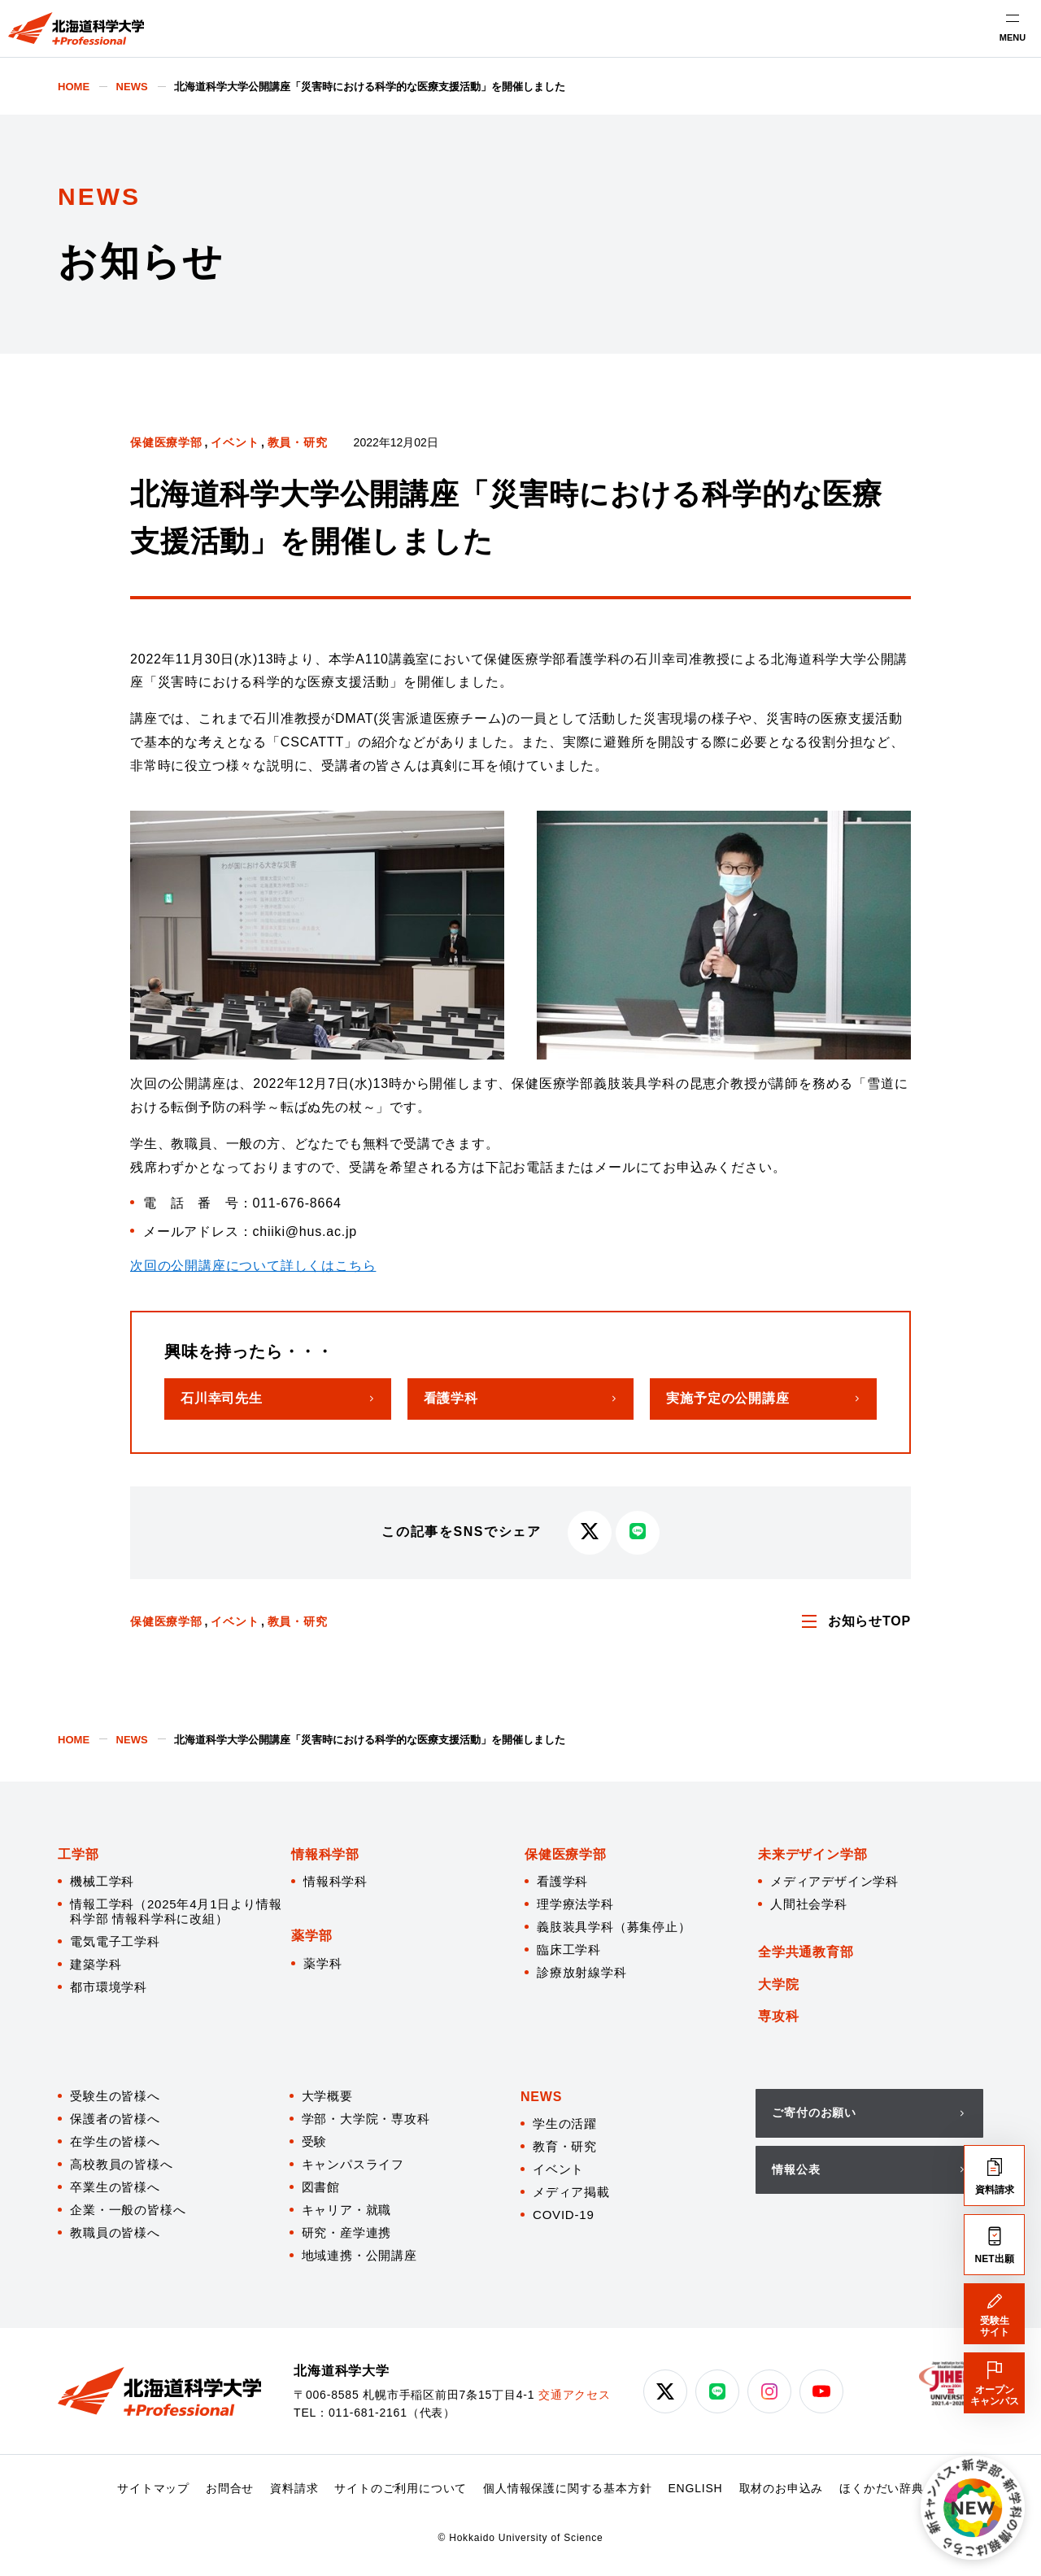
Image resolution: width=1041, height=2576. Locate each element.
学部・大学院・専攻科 (366, 2119)
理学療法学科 (575, 1904)
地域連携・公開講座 (359, 2255)
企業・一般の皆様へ (127, 2210)
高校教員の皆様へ (121, 2164)
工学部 (78, 1854)
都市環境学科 (108, 1987)
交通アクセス (574, 2394)
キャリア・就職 (347, 2210)
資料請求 (294, 2488)
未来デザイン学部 (812, 1854)
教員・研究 (298, 442)
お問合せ (230, 2488)
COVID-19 (564, 2214)
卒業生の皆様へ (115, 2187)
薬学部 (311, 1936)
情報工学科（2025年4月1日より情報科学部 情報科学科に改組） (175, 1911)
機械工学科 (102, 1881)
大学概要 (327, 2096)
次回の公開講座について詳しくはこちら (253, 1266)
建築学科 (95, 1964)
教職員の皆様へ (115, 2232)
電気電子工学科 (115, 1941)
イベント (235, 442)
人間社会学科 (808, 1904)
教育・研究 (565, 2146)
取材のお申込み (781, 2488)
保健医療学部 (166, 442)
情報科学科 (335, 1881)
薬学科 (322, 1963)
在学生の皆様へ (115, 2141)
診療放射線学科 (582, 1972)
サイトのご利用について (400, 2488)
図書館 (321, 2187)
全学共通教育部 (806, 1952)
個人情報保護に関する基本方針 (567, 2488)
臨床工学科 (569, 1949)
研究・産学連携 (347, 2232)
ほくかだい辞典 (881, 2488)
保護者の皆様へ (115, 2119)
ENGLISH (695, 2488)
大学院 (778, 1984)
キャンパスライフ (353, 2164)
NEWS (541, 2097)
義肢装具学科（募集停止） (614, 1927)
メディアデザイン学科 (834, 1881)
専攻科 (778, 2016)
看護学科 (562, 1881)
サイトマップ (153, 2488)
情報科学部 (325, 1854)
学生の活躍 (565, 2123)
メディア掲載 (571, 2192)
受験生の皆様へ (115, 2096)
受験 (315, 2141)
